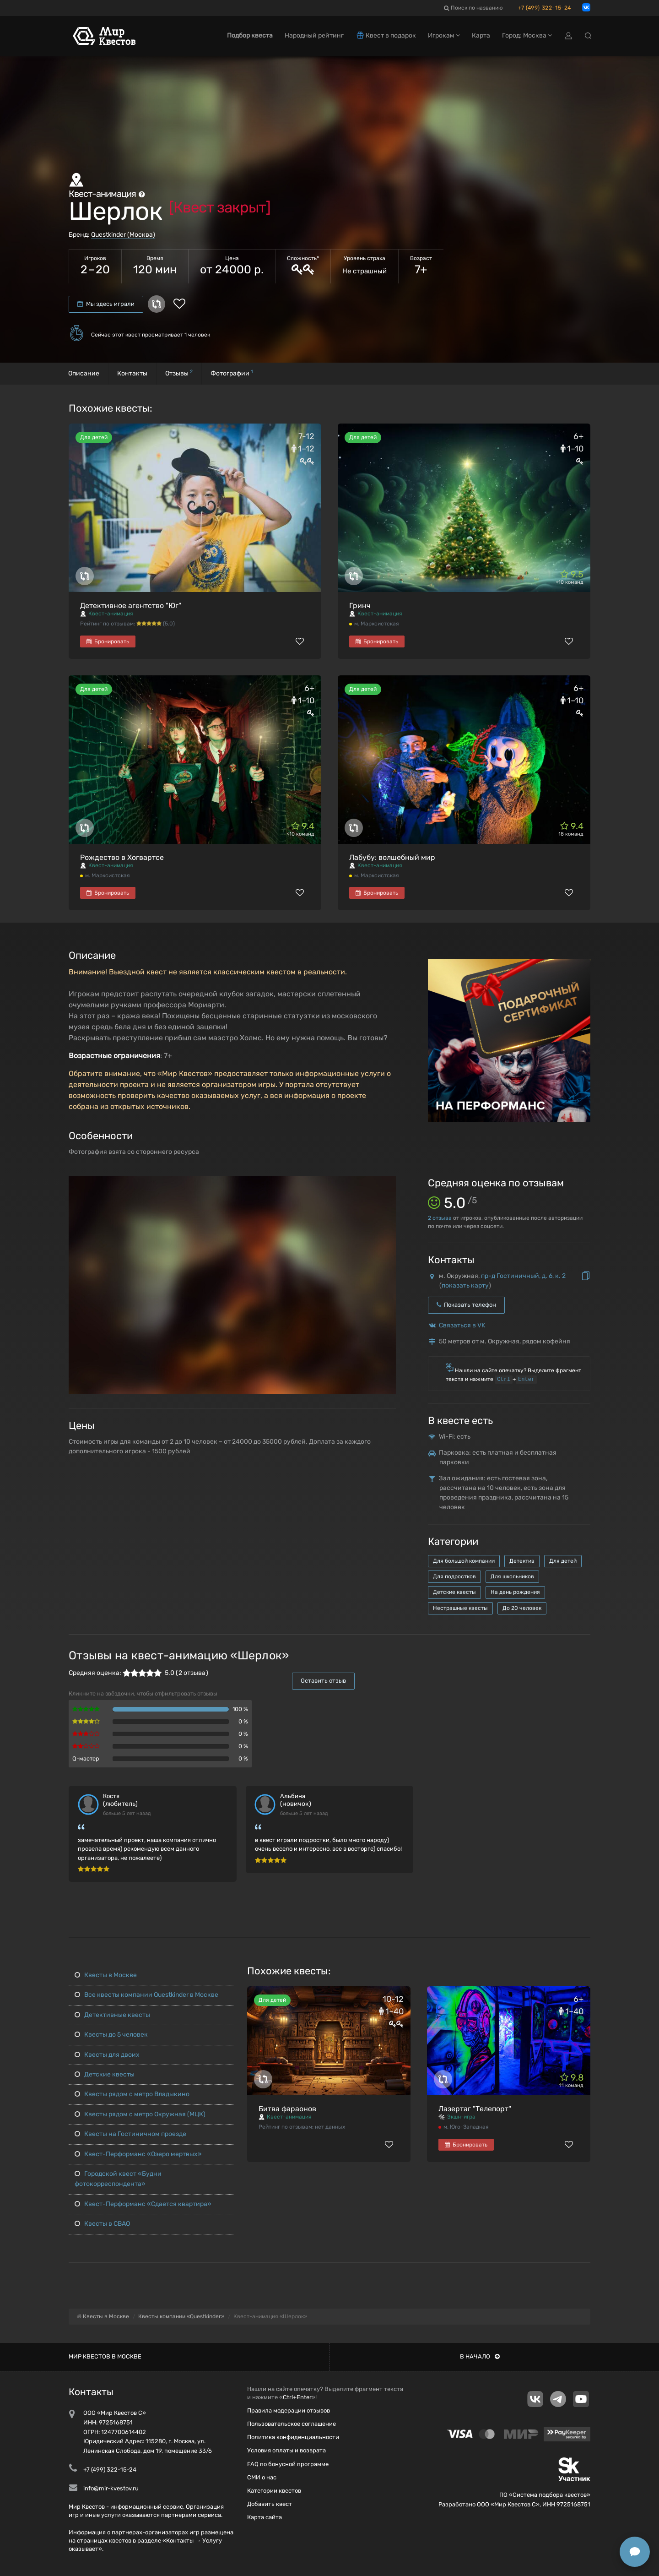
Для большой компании (464, 1561)
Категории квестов (274, 2490)
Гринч (360, 605)
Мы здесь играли (106, 303)
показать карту (465, 1285)
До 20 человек (521, 1608)
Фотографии (232, 373)
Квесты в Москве (106, 1975)
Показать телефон (466, 1304)
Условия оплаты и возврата (286, 2450)
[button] (387, 1183)
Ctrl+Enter (297, 2397)
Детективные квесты (112, 2015)
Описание (83, 373)
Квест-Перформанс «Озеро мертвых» (138, 2154)
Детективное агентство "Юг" (130, 605)
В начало (480, 2356)
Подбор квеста (250, 35)
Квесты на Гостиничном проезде (130, 2134)
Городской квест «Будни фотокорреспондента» (118, 2179)
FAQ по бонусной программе (288, 2464)
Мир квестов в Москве (105, 2356)
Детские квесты (454, 1592)
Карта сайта (264, 2517)
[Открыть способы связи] (635, 2552)
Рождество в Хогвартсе (122, 857)
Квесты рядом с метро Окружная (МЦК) (140, 2114)
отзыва (440, 1218)
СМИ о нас (261, 2477)
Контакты (132, 373)
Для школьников (512, 1576)
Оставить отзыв (323, 1680)
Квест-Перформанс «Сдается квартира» (143, 2204)
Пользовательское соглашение (291, 2423)
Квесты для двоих (107, 2055)
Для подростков (454, 1576)
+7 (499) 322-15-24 (544, 8)
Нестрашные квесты (460, 1608)
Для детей (563, 1561)
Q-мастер (85, 1758)
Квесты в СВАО (102, 2224)
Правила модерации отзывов (288, 2410)
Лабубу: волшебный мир (392, 857)
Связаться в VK (462, 1325)
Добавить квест (269, 2503)
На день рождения (515, 1592)
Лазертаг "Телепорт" (474, 2108)
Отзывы (179, 373)
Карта (481, 35)
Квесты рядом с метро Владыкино (132, 2094)
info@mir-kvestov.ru (111, 2488)
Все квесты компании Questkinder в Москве (146, 1995)
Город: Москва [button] (527, 35)
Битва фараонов (287, 2108)
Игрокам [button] (444, 35)
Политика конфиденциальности (293, 2437)
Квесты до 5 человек (111, 2034)
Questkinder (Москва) (123, 235)
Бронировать (107, 641)
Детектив (522, 1561)
